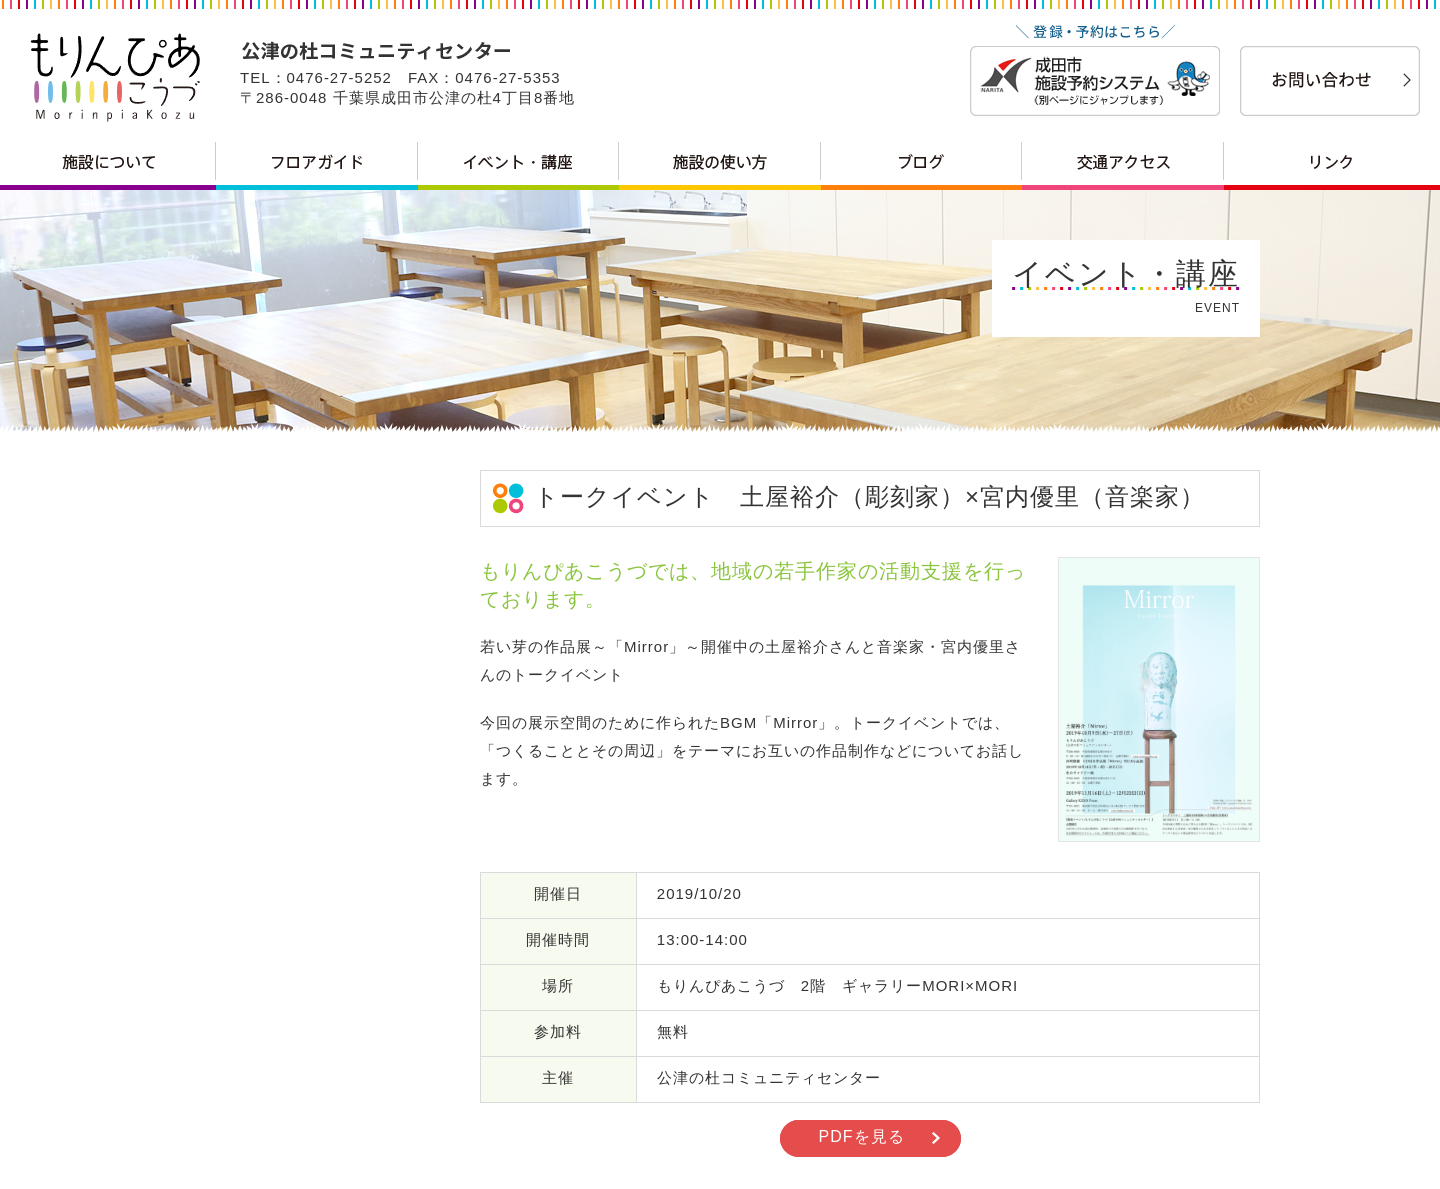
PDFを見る (862, 1136)
